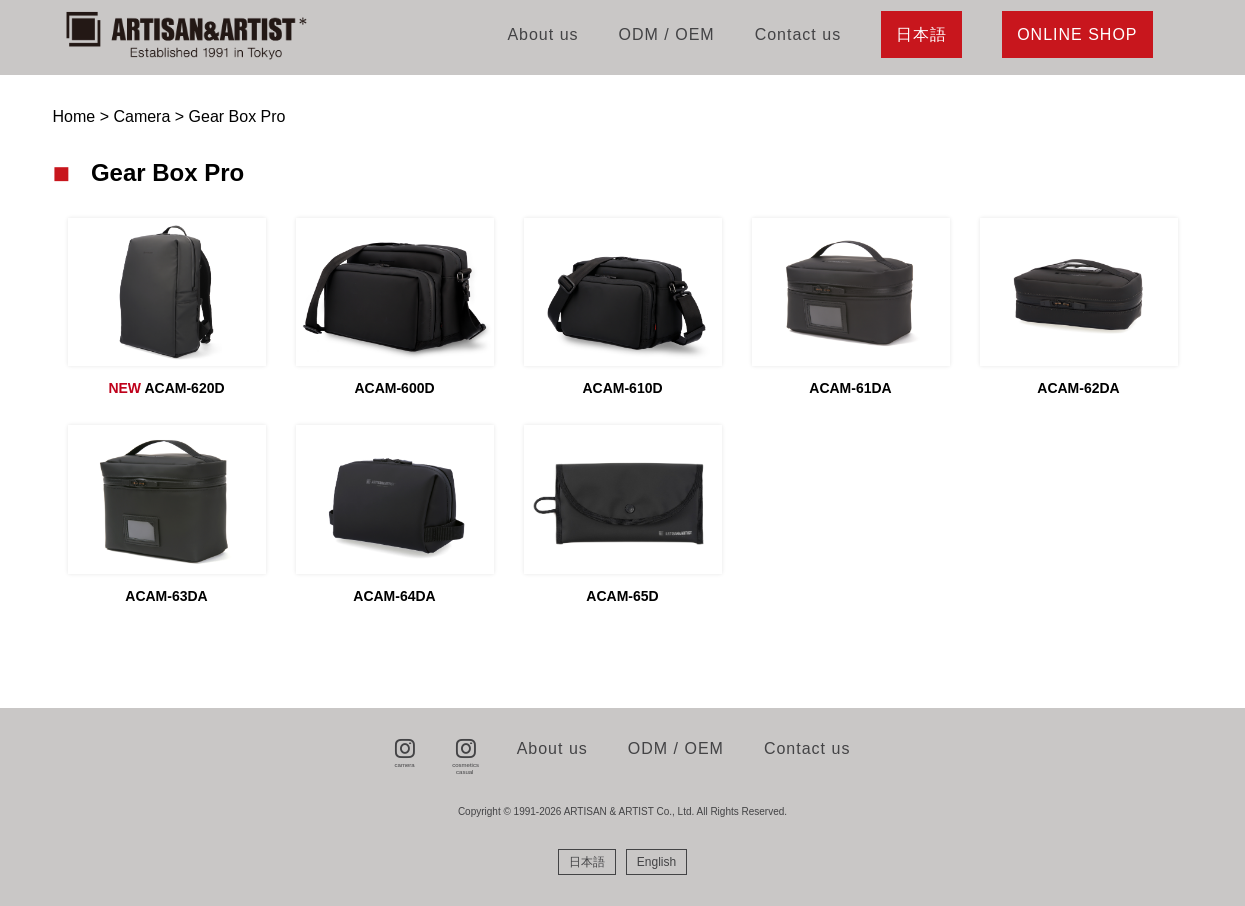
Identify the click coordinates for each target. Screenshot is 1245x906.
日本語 (921, 34)
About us (542, 34)
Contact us (798, 34)
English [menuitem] (656, 862)
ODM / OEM (667, 34)
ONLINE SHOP (1077, 34)
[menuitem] (587, 862)
